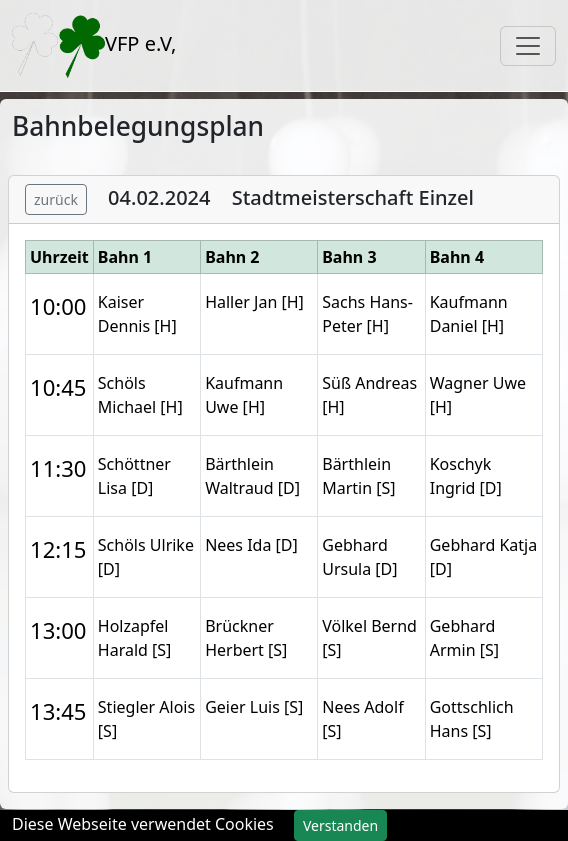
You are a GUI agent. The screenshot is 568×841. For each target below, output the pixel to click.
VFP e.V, (94, 45)
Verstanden (340, 825)
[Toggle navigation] (528, 46)
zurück (56, 199)
